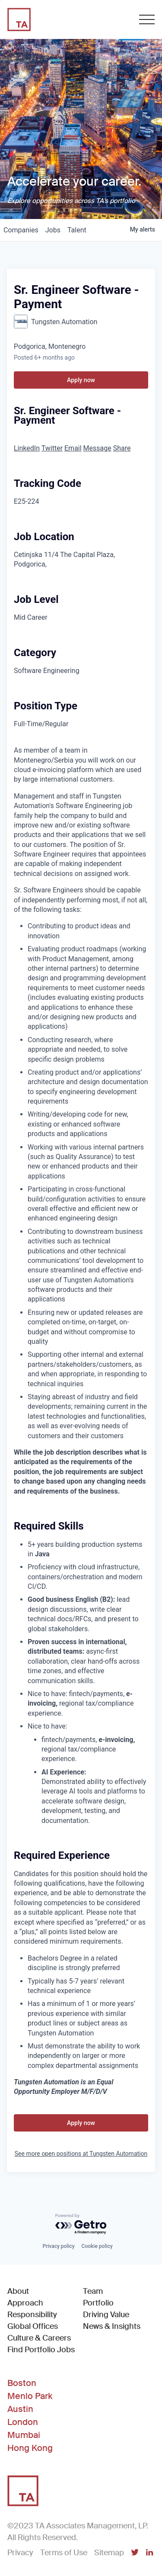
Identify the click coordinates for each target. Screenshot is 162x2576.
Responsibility (32, 2314)
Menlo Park (29, 2396)
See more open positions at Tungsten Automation (81, 2153)
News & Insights (111, 2326)
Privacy (20, 2552)
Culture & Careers (39, 2338)
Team (93, 2291)
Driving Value (106, 2314)
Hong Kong (30, 2448)
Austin (20, 2409)
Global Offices (32, 2326)
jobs (52, 230)
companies (20, 230)
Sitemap (109, 2552)
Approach (25, 2303)
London (22, 2422)
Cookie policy (97, 2246)
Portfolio (98, 2303)
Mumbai (23, 2435)
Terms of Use (63, 2552)
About (18, 2291)
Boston (21, 2383)
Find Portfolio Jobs (41, 2349)
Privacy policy (58, 2246)
